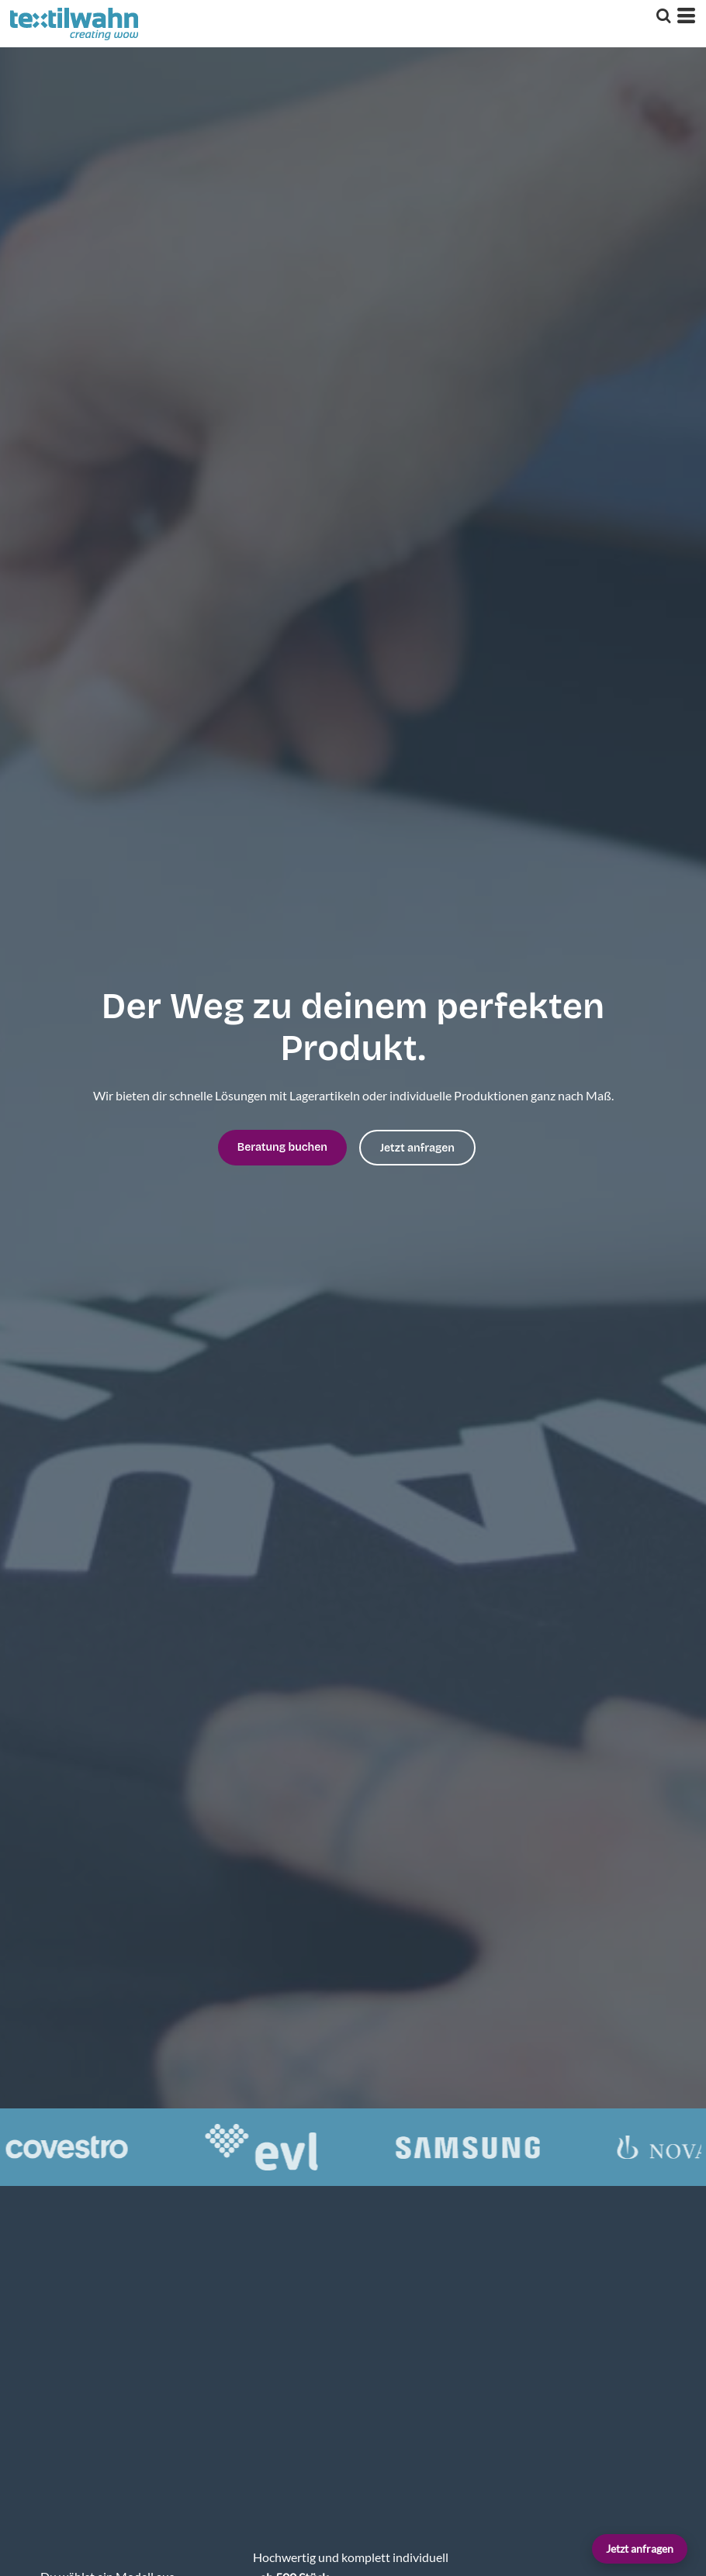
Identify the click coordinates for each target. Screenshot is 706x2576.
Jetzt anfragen (639, 2548)
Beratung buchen (282, 1147)
